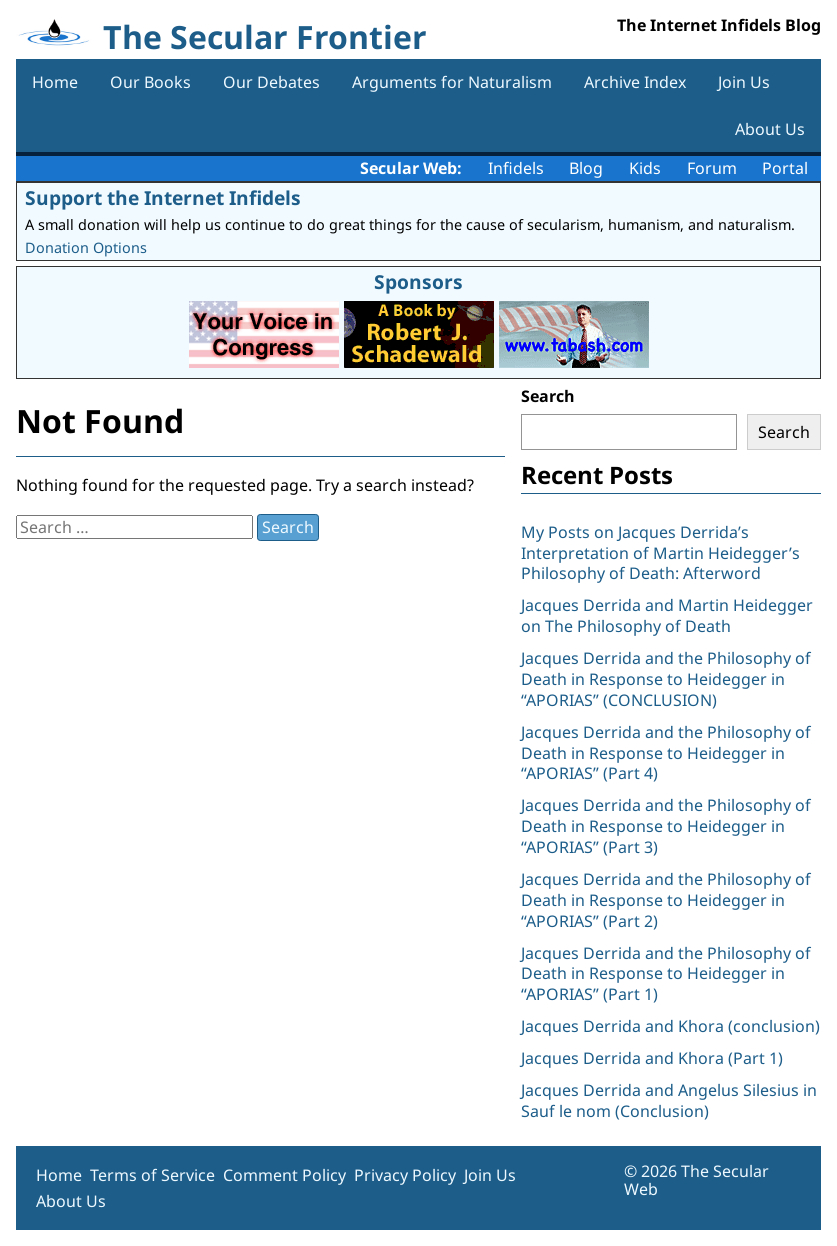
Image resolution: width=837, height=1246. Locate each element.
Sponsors (418, 281)
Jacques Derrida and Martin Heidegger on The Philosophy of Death (667, 615)
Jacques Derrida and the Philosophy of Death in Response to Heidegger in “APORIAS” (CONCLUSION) (666, 679)
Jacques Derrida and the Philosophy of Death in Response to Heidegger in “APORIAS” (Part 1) (666, 974)
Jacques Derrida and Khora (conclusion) (670, 1026)
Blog (586, 168)
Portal (785, 168)
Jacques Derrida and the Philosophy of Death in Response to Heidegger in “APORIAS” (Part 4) (666, 753)
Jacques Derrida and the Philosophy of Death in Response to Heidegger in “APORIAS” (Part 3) (666, 826)
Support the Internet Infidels (163, 197)
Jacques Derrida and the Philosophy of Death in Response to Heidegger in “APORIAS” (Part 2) (666, 900)
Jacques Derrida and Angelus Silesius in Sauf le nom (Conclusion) (669, 1100)
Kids (645, 168)
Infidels (516, 168)
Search (548, 396)
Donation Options (86, 247)
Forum (712, 168)
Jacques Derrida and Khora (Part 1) (652, 1058)
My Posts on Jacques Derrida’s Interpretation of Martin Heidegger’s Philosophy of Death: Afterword (660, 553)
